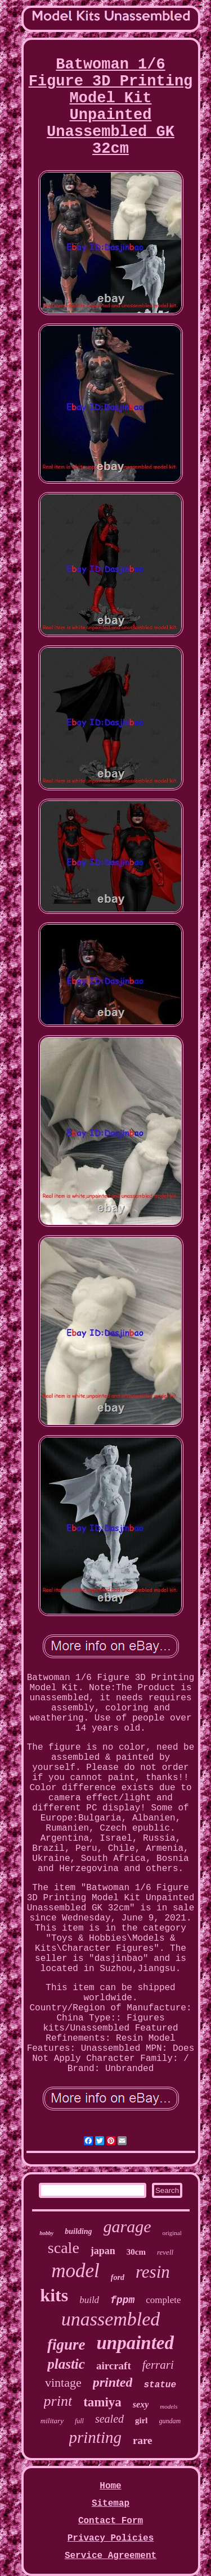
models (168, 2406)
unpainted (135, 2343)
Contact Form (110, 2521)
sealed (109, 2419)
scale (63, 2247)
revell (165, 2252)
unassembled (110, 2319)
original (172, 2232)
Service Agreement (110, 2556)
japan (103, 2250)
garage (127, 2226)
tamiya (102, 2402)
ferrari (158, 2365)
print (58, 2401)
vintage (63, 2382)
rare (142, 2440)
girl (141, 2420)
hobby (46, 2233)
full (79, 2421)
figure (66, 2344)
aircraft (113, 2366)
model (75, 2271)
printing (95, 2437)
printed (113, 2382)
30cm (136, 2251)
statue (159, 2385)
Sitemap (110, 2503)
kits (54, 2295)
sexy (141, 2404)
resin (153, 2272)
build (89, 2300)
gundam (170, 2421)
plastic (66, 2364)
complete (163, 2300)
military (52, 2420)
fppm (122, 2300)
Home (110, 2486)
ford (117, 2277)
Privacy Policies (111, 2538)
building (78, 2231)
